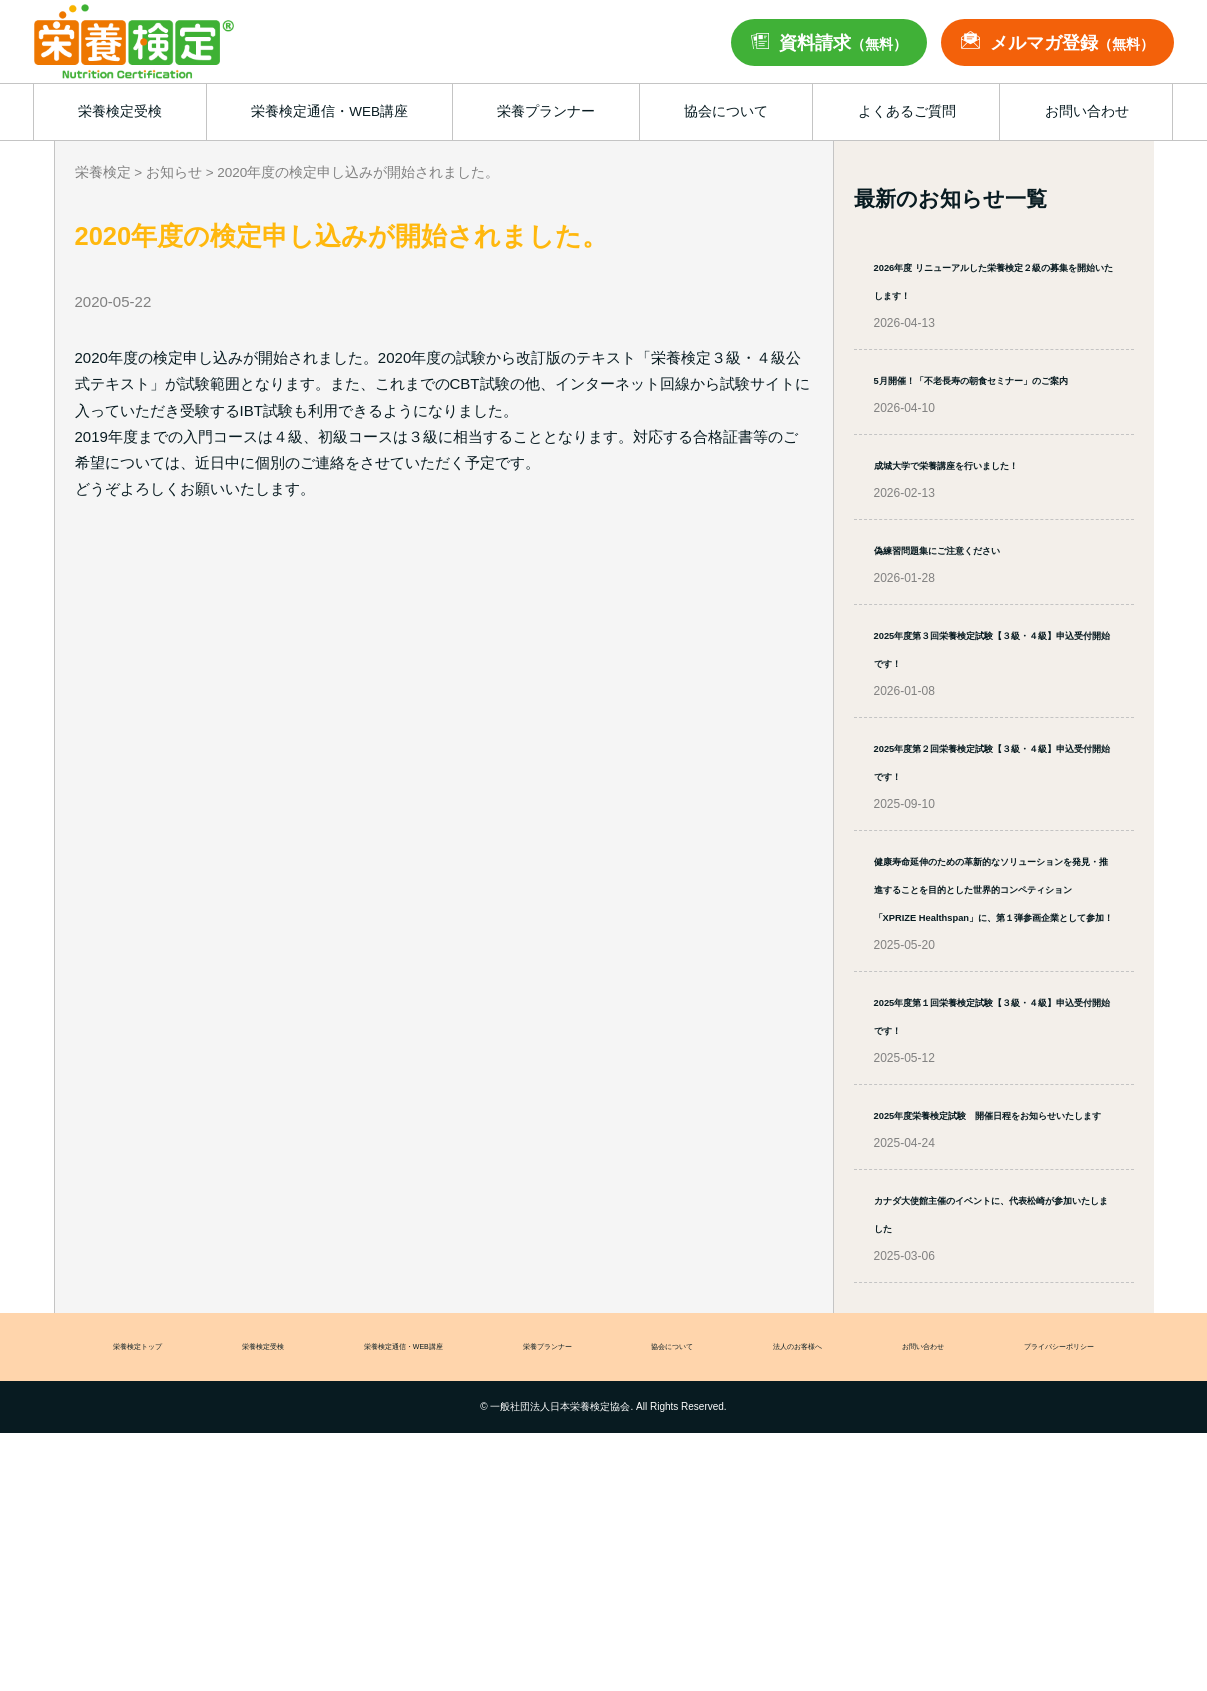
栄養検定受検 (246, 1601)
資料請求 (843, 43)
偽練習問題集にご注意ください (986, 632)
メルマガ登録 (1072, 43)
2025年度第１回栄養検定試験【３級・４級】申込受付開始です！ (986, 1224)
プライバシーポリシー (1067, 1601)
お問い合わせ (925, 1601)
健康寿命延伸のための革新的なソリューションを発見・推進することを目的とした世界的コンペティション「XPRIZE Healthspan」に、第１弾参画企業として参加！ (994, 1055)
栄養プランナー (552, 1601)
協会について (676, 1601)
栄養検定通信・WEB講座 (395, 1601)
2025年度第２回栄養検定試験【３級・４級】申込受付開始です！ (986, 886)
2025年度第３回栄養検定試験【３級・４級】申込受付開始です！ (986, 745)
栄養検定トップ (122, 1601)
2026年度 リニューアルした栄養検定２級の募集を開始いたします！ (990, 293)
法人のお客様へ (801, 1601)
